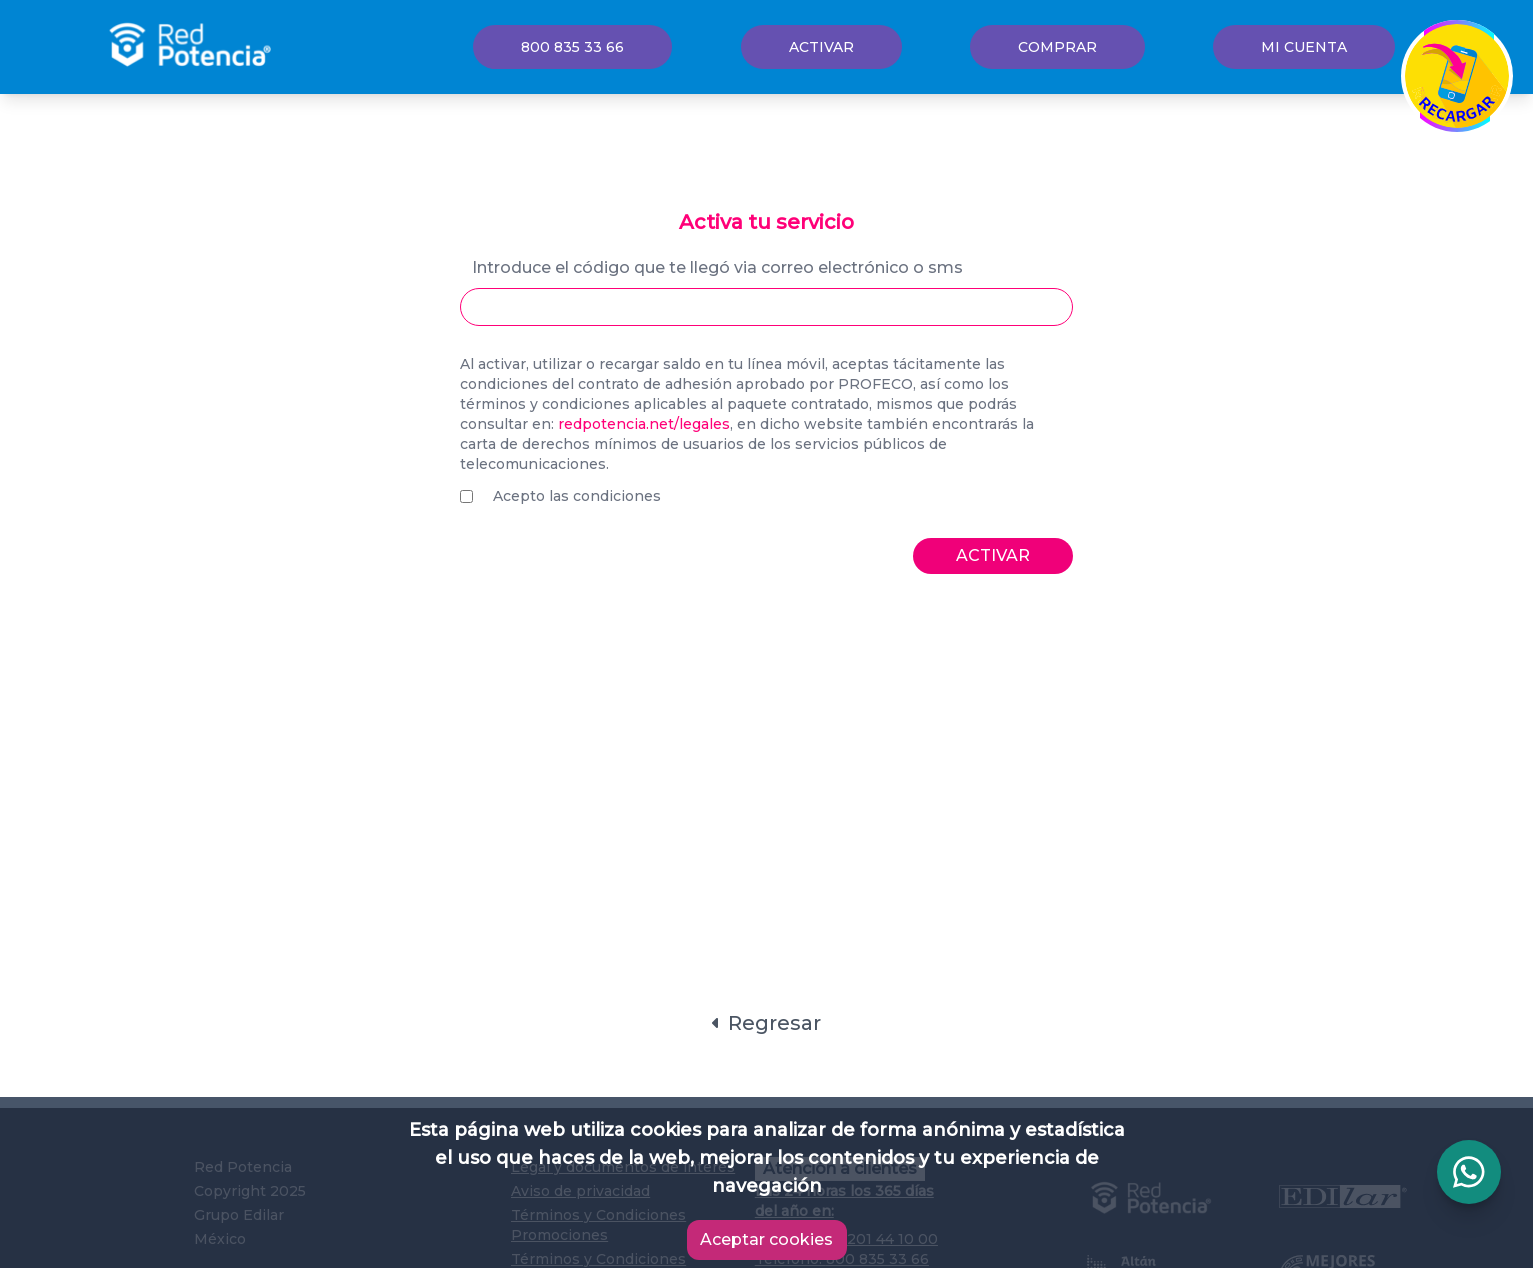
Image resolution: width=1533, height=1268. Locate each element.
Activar (821, 47)
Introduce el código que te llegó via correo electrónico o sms (717, 267)
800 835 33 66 (572, 47)
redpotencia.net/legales (644, 424)
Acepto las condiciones (577, 496)
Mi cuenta (1304, 47)
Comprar (1057, 47)
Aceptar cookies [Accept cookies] (766, 1239)
